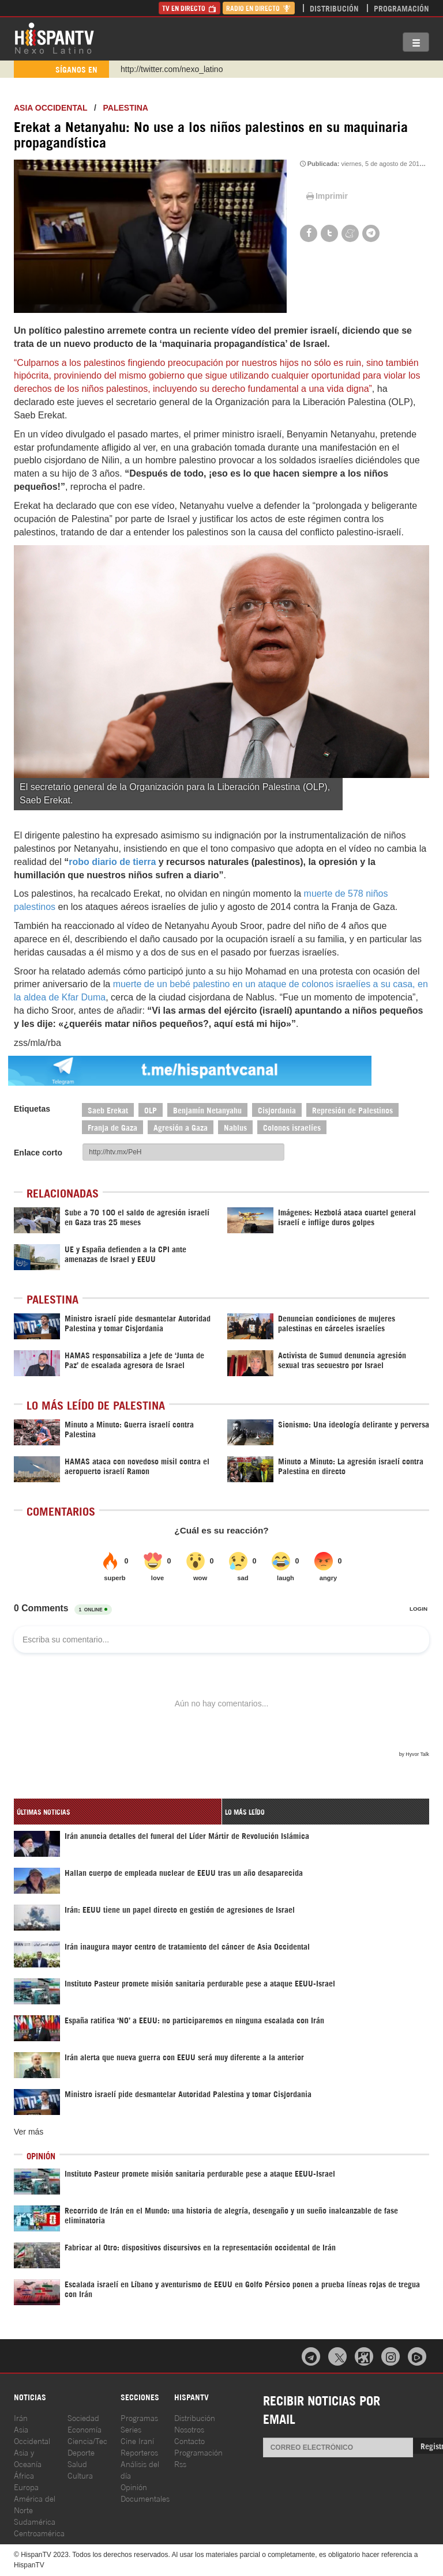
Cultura (80, 2475)
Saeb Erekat (108, 1110)
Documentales (145, 2498)
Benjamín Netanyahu (207, 1110)
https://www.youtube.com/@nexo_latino (191, 69)
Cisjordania (277, 1110)
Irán (21, 2417)
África (24, 2475)
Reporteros (139, 2452)
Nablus (235, 1127)
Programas (139, 2417)
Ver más (28, 2131)
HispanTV (54, 37)
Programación (401, 8)
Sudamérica (34, 2521)
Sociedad (83, 2417)
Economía (84, 2429)
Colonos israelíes (292, 1127)
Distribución (334, 8)
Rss (180, 2463)
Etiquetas (32, 1108)
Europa (26, 2486)
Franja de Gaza (112, 1127)
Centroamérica (39, 2532)
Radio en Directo (258, 8)
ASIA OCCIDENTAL (50, 107)
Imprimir (326, 196)
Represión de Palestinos (352, 1110)
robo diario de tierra (112, 862)
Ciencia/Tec (87, 2440)
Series (131, 2429)
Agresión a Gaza (180, 1127)
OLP (150, 1110)
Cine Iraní (137, 2440)
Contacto (189, 2440)
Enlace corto (38, 1152)
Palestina (125, 107)
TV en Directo (189, 8)
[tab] (118, 1812)
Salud (77, 2463)
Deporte (81, 2452)
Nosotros (189, 2429)
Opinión (134, 2486)
